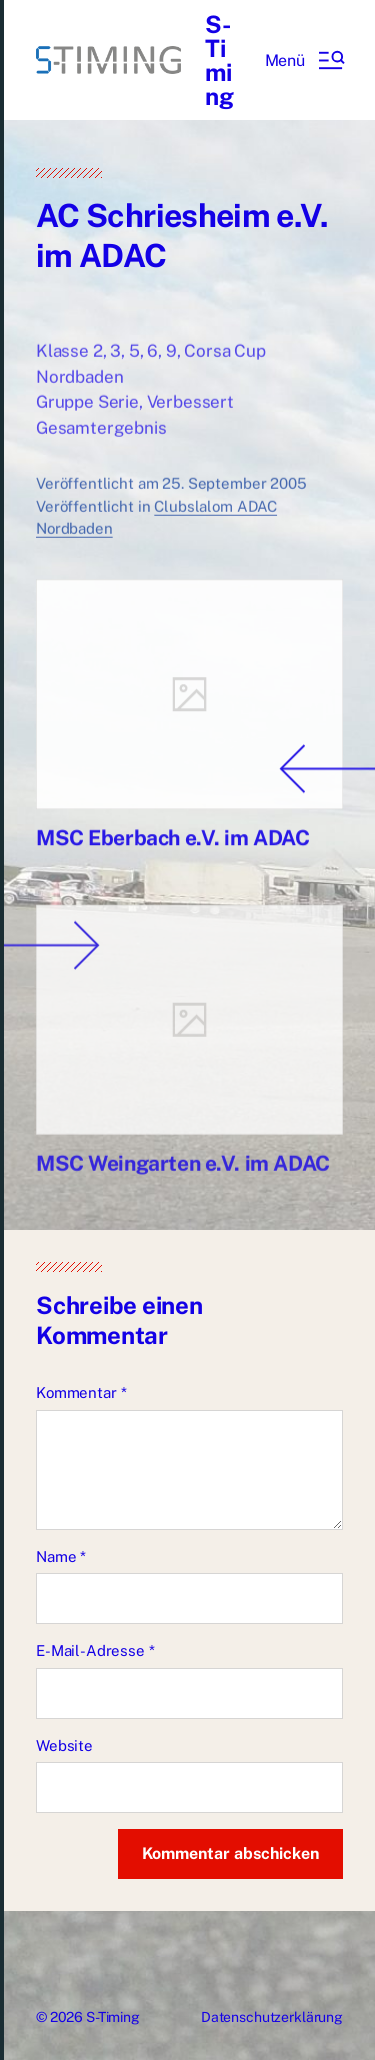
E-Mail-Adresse (95, 1650)
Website (64, 1745)
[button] (304, 60)
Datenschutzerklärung (272, 2017)
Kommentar (81, 1392)
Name (61, 1556)
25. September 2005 (234, 499)
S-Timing (219, 60)
